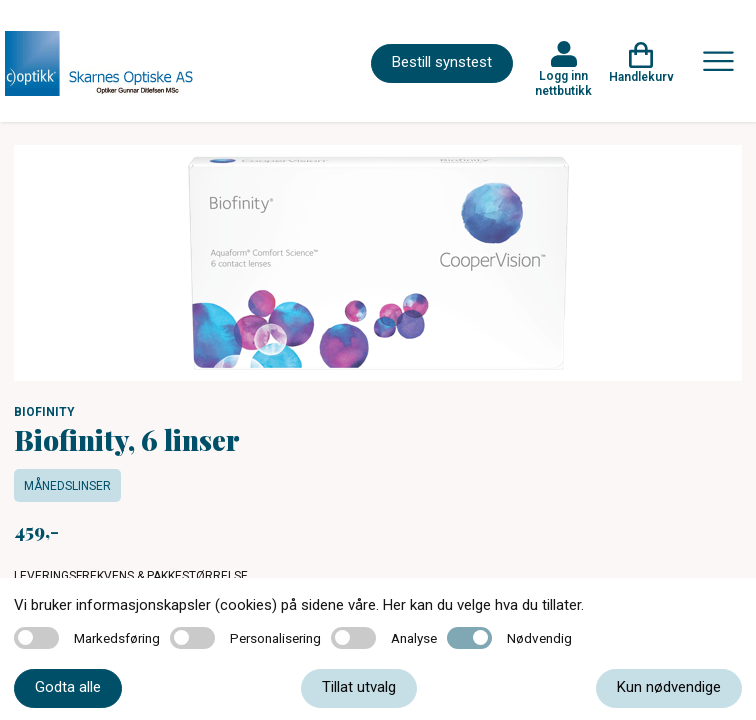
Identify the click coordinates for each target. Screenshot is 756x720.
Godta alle (68, 687)
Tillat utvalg (359, 687)
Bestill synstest (442, 62)
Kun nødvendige (669, 687)
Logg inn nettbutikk (563, 83)
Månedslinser (67, 486)
